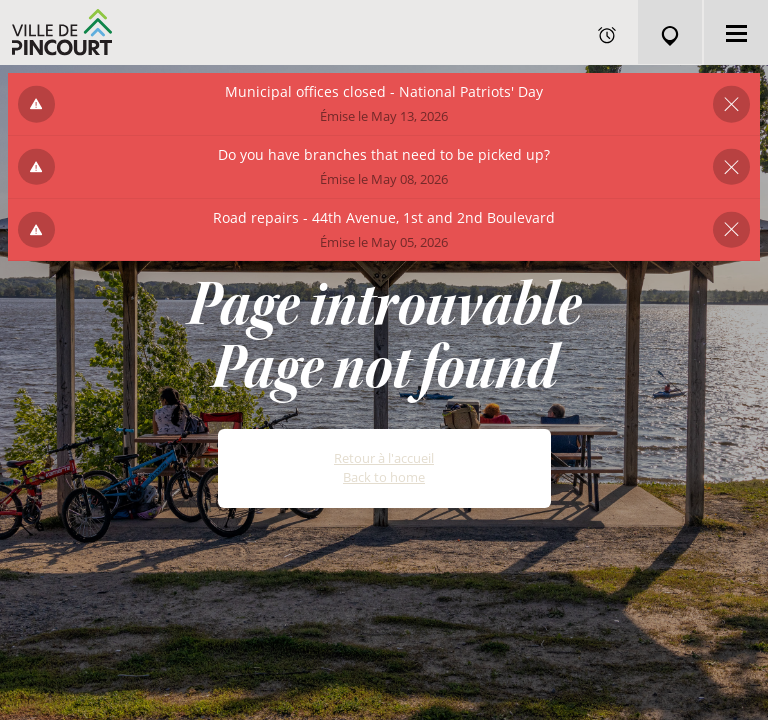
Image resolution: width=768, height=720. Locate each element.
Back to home (384, 477)
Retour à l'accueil (384, 458)
